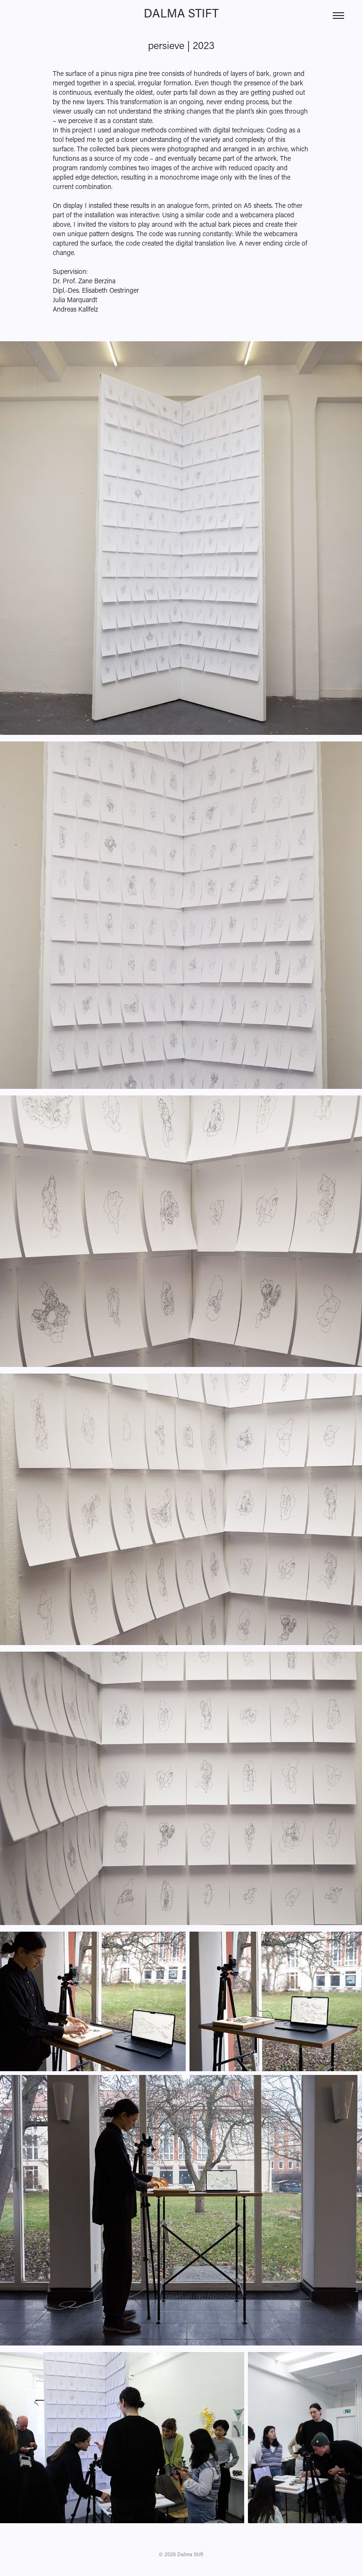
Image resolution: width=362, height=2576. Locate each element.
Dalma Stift (181, 13)
